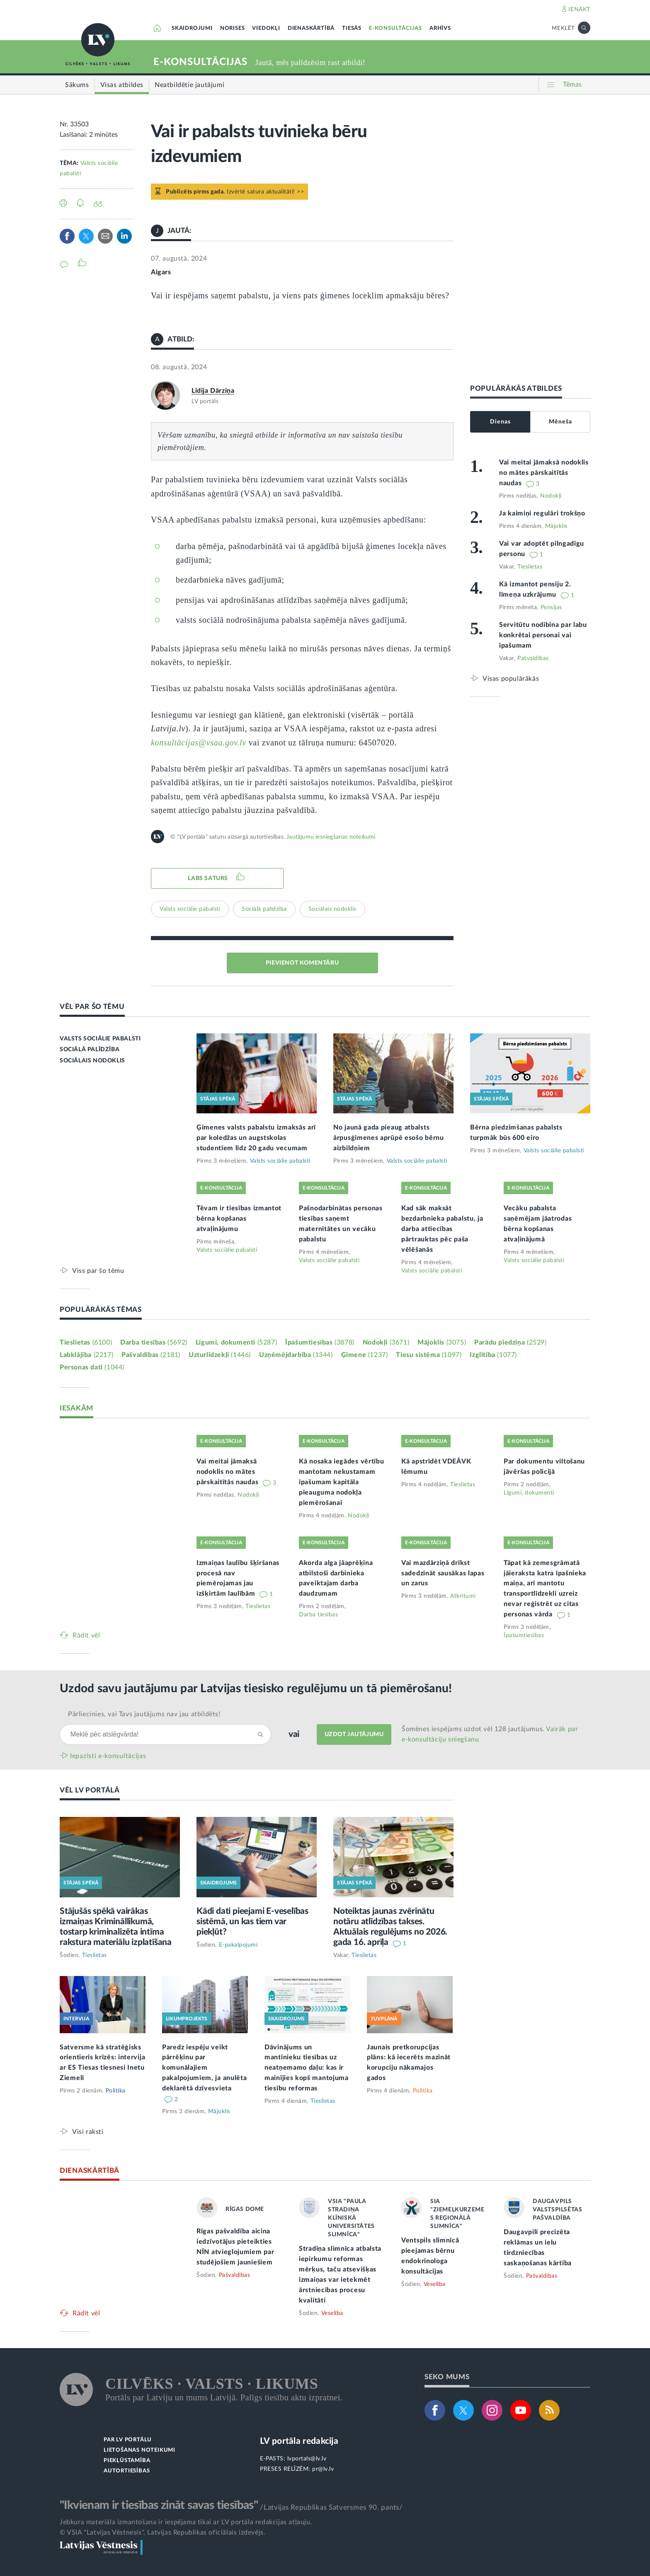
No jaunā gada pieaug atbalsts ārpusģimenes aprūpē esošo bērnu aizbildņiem (388, 1137)
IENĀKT (579, 9)
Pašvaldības (533, 658)
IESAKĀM (76, 1408)
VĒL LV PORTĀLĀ (90, 1790)
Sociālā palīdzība (264, 909)
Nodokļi (551, 496)
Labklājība (86, 1355)
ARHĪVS (440, 28)
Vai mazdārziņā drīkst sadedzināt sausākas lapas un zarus (443, 1573)
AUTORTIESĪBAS (127, 2471)
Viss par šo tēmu (98, 1270)
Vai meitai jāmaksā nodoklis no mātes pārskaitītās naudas (544, 472)
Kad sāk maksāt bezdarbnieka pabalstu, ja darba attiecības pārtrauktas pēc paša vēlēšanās (442, 1229)
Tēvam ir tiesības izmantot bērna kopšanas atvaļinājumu (238, 1218)
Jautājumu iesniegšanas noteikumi (330, 837)
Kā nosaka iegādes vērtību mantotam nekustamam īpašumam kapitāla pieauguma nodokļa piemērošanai (341, 1482)
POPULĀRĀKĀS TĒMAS (101, 1309)
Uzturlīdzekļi (220, 1355)
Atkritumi (463, 1596)
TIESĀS (351, 28)
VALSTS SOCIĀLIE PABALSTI (100, 1039)
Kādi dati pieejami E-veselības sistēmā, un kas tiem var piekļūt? (252, 1921)
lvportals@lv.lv (307, 2459)
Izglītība (493, 1355)
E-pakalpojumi (238, 1945)
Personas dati (92, 1367)
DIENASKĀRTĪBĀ (311, 28)
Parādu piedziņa (510, 1342)
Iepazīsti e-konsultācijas (108, 1756)
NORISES (232, 28)
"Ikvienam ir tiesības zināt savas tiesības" (159, 2505)
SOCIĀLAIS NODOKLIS (92, 1061)
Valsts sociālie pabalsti (190, 909)
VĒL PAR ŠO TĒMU (92, 1006)
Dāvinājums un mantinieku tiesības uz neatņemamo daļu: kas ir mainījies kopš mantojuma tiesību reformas (306, 2068)
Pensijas (551, 607)
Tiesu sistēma (428, 1355)
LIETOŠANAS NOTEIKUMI (139, 2450)
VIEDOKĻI (266, 28)
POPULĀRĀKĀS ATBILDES (516, 388)
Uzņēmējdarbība (296, 1355)
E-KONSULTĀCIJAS (395, 28)
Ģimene (364, 1355)
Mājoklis (556, 526)
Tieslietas (529, 567)
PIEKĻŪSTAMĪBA (127, 2460)
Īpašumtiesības (319, 1342)
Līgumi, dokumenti (236, 1342)
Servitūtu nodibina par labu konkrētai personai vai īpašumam (543, 635)
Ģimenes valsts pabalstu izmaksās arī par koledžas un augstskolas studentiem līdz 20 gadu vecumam (256, 1137)
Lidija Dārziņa (213, 390)
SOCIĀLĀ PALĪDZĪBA (89, 1049)
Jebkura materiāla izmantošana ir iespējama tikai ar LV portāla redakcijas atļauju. (186, 2522)
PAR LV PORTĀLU (128, 2440)
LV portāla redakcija (299, 2441)
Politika (116, 2091)
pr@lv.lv (323, 2469)
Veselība (332, 2313)
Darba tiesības (153, 1342)
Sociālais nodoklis (332, 909)
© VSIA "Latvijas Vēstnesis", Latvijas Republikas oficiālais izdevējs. (162, 2532)
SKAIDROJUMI (192, 28)
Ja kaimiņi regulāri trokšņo (542, 513)
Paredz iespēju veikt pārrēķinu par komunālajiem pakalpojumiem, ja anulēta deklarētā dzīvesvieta (204, 2068)
